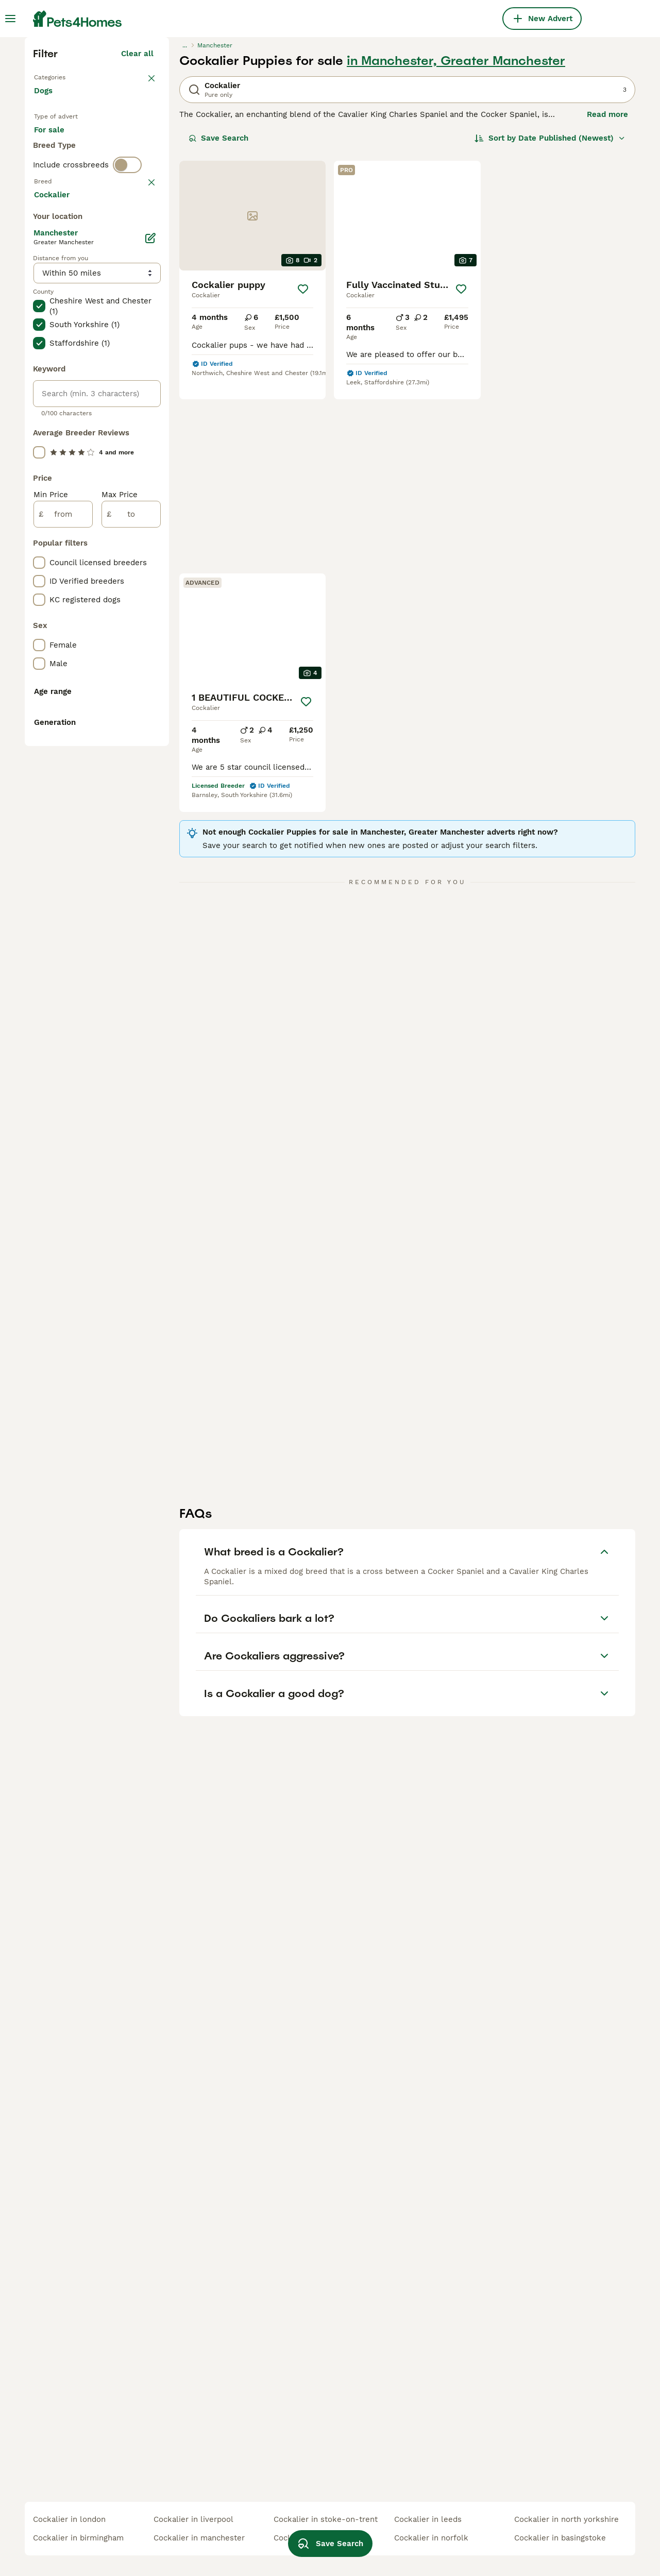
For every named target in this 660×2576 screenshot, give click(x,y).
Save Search (218, 317)
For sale (57, 327)
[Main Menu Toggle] (10, 18)
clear (144, 413)
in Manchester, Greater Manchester (456, 240)
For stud (57, 352)
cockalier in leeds (428, 2519)
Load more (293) (122, 654)
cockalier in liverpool (193, 2519)
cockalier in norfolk (431, 2538)
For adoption (119, 327)
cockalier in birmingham (78, 2538)
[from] (63, 975)
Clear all (137, 233)
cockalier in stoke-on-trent (326, 2519)
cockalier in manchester (199, 2538)
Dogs (45, 280)
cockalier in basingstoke (560, 2538)
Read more (607, 293)
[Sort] (550, 317)
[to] (131, 975)
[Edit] (150, 699)
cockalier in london (69, 2519)
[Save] (303, 468)
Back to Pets (60, 255)
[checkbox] (39, 466)
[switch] (127, 391)
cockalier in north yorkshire (566, 2519)
